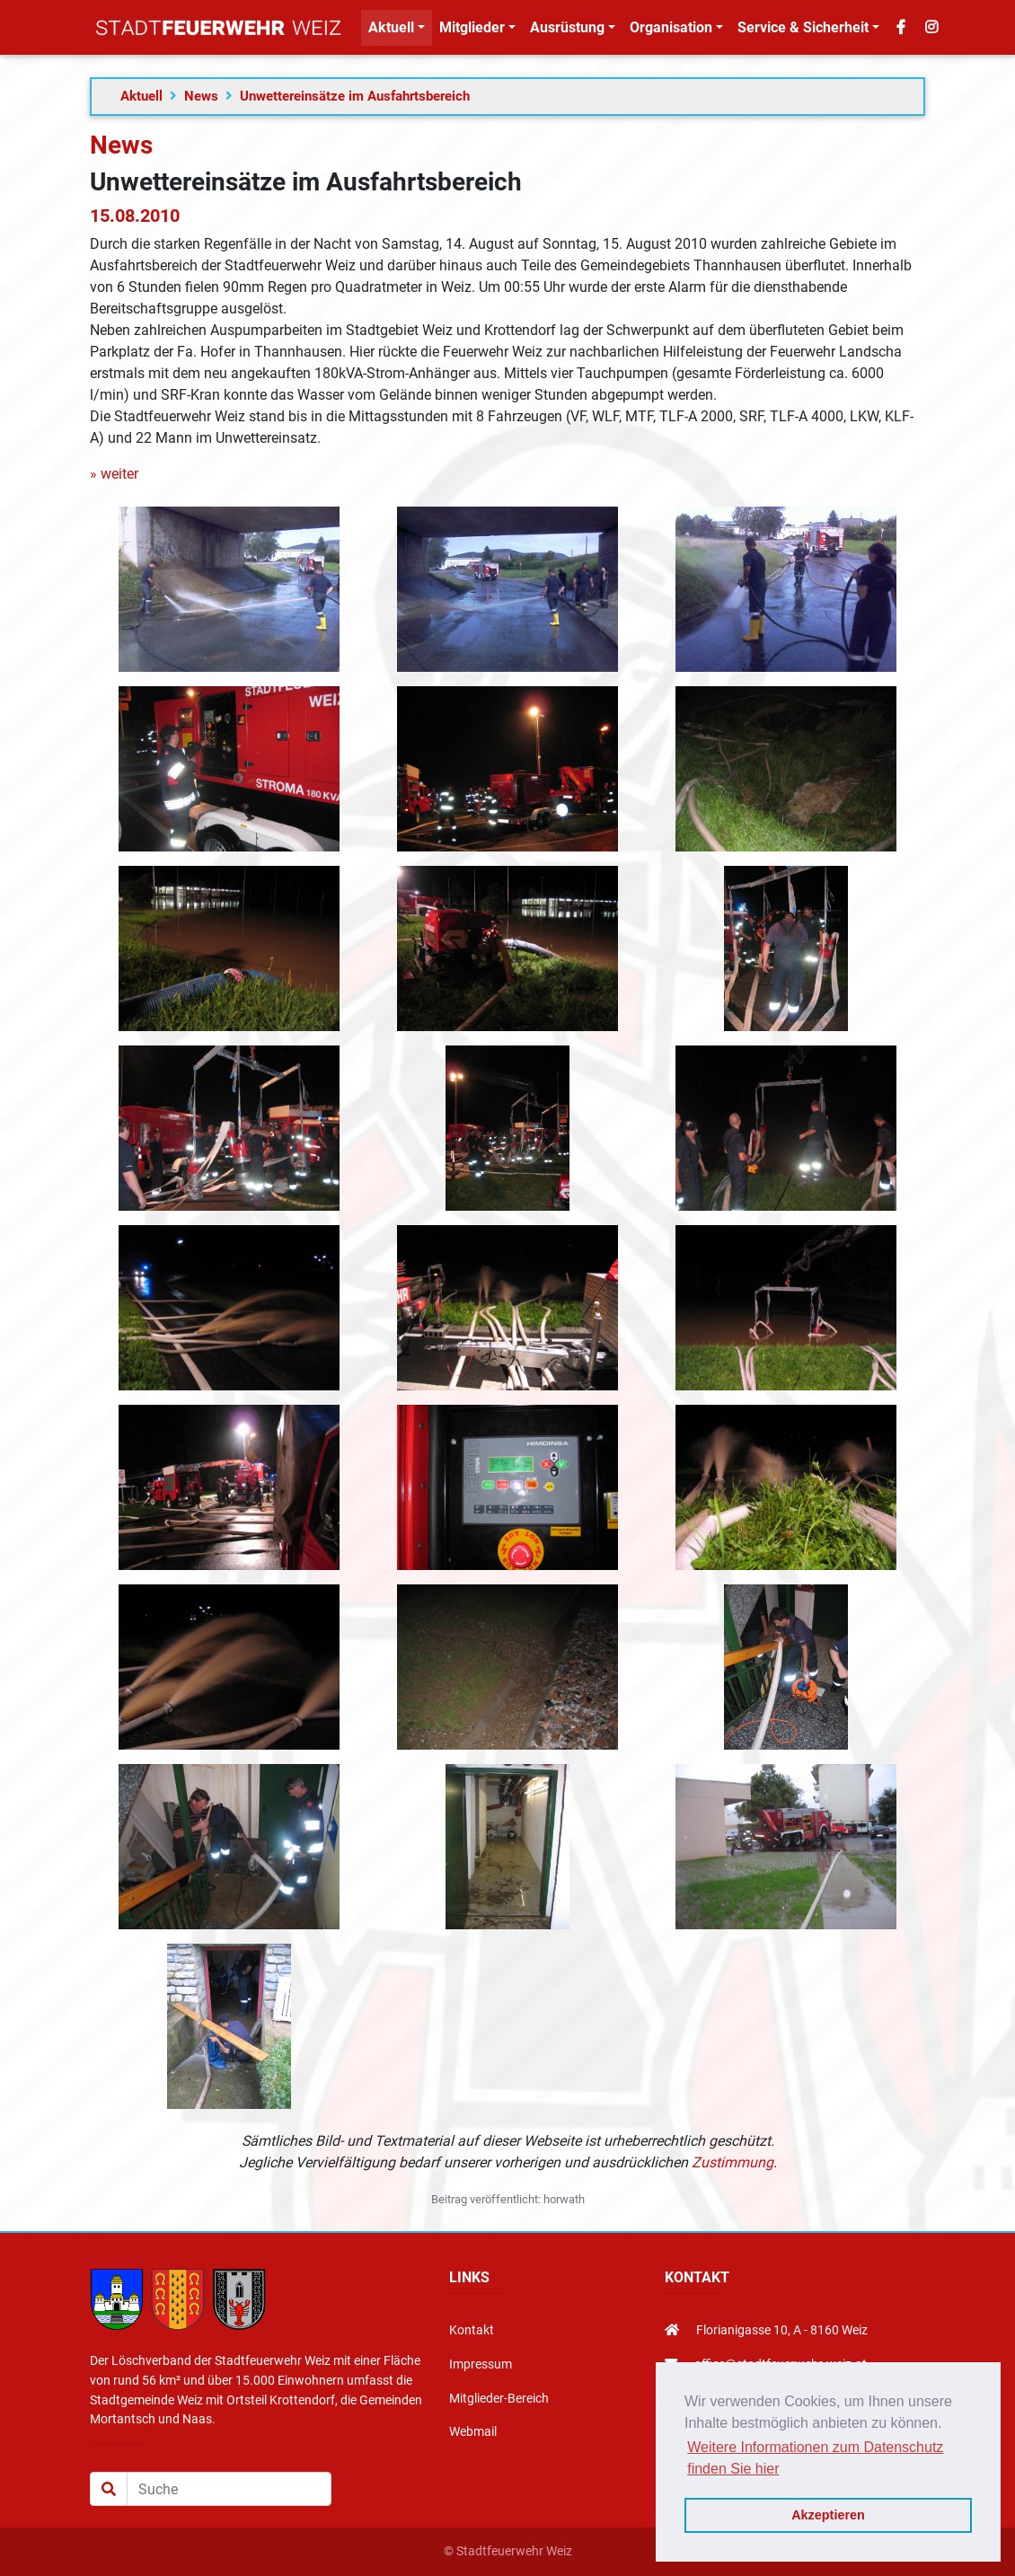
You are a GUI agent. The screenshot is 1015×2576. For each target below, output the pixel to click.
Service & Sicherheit (803, 31)
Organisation (671, 31)
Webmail (473, 2431)
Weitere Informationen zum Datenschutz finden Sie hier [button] (815, 2457)
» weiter (114, 473)
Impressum (480, 2364)
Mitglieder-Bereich (499, 2398)
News (201, 96)
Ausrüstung (567, 31)
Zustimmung (732, 2162)
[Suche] (229, 2489)
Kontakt (471, 2330)
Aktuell (391, 31)
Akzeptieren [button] (828, 2515)
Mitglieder (472, 31)
